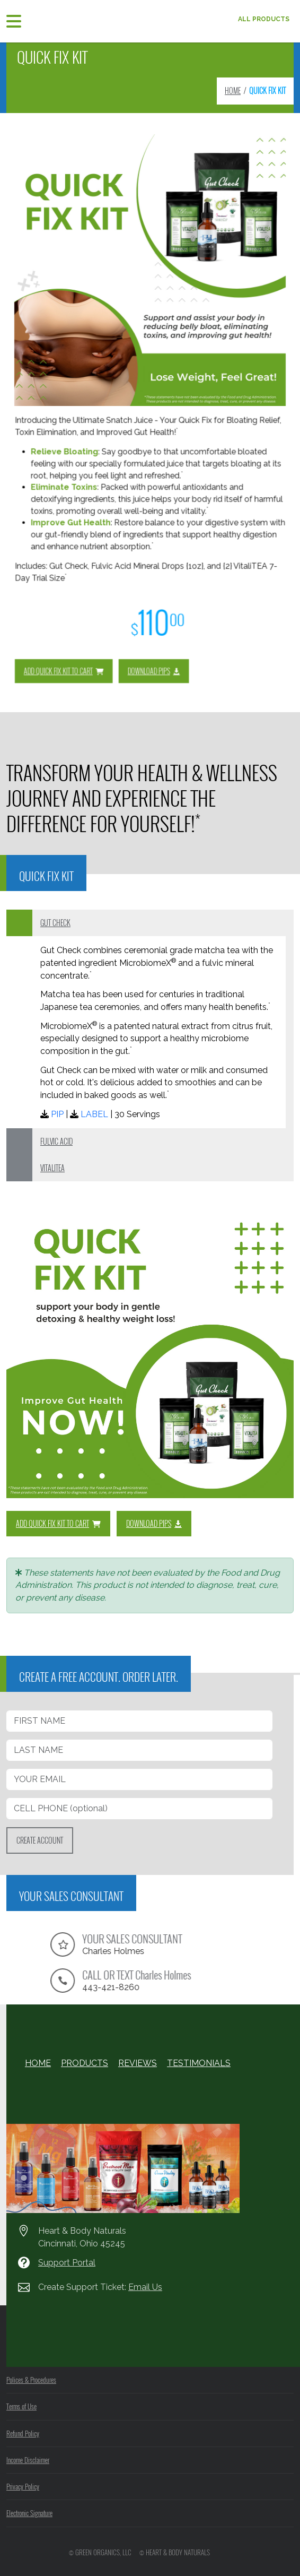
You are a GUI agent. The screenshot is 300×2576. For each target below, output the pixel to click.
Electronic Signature (29, 2513)
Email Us (145, 2287)
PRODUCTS (84, 2063)
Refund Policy (22, 2433)
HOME (233, 90)
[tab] (150, 923)
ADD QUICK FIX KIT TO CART (114, 599)
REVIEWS (137, 2063)
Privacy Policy (22, 2486)
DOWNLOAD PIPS (151, 599)
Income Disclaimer (27, 2459)
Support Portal (66, 2263)
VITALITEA (52, 1167)
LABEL (94, 1114)
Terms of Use (21, 2406)
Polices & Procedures (31, 2379)
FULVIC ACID (56, 1141)
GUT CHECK (55, 922)
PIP (57, 1114)
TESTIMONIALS (199, 2063)
